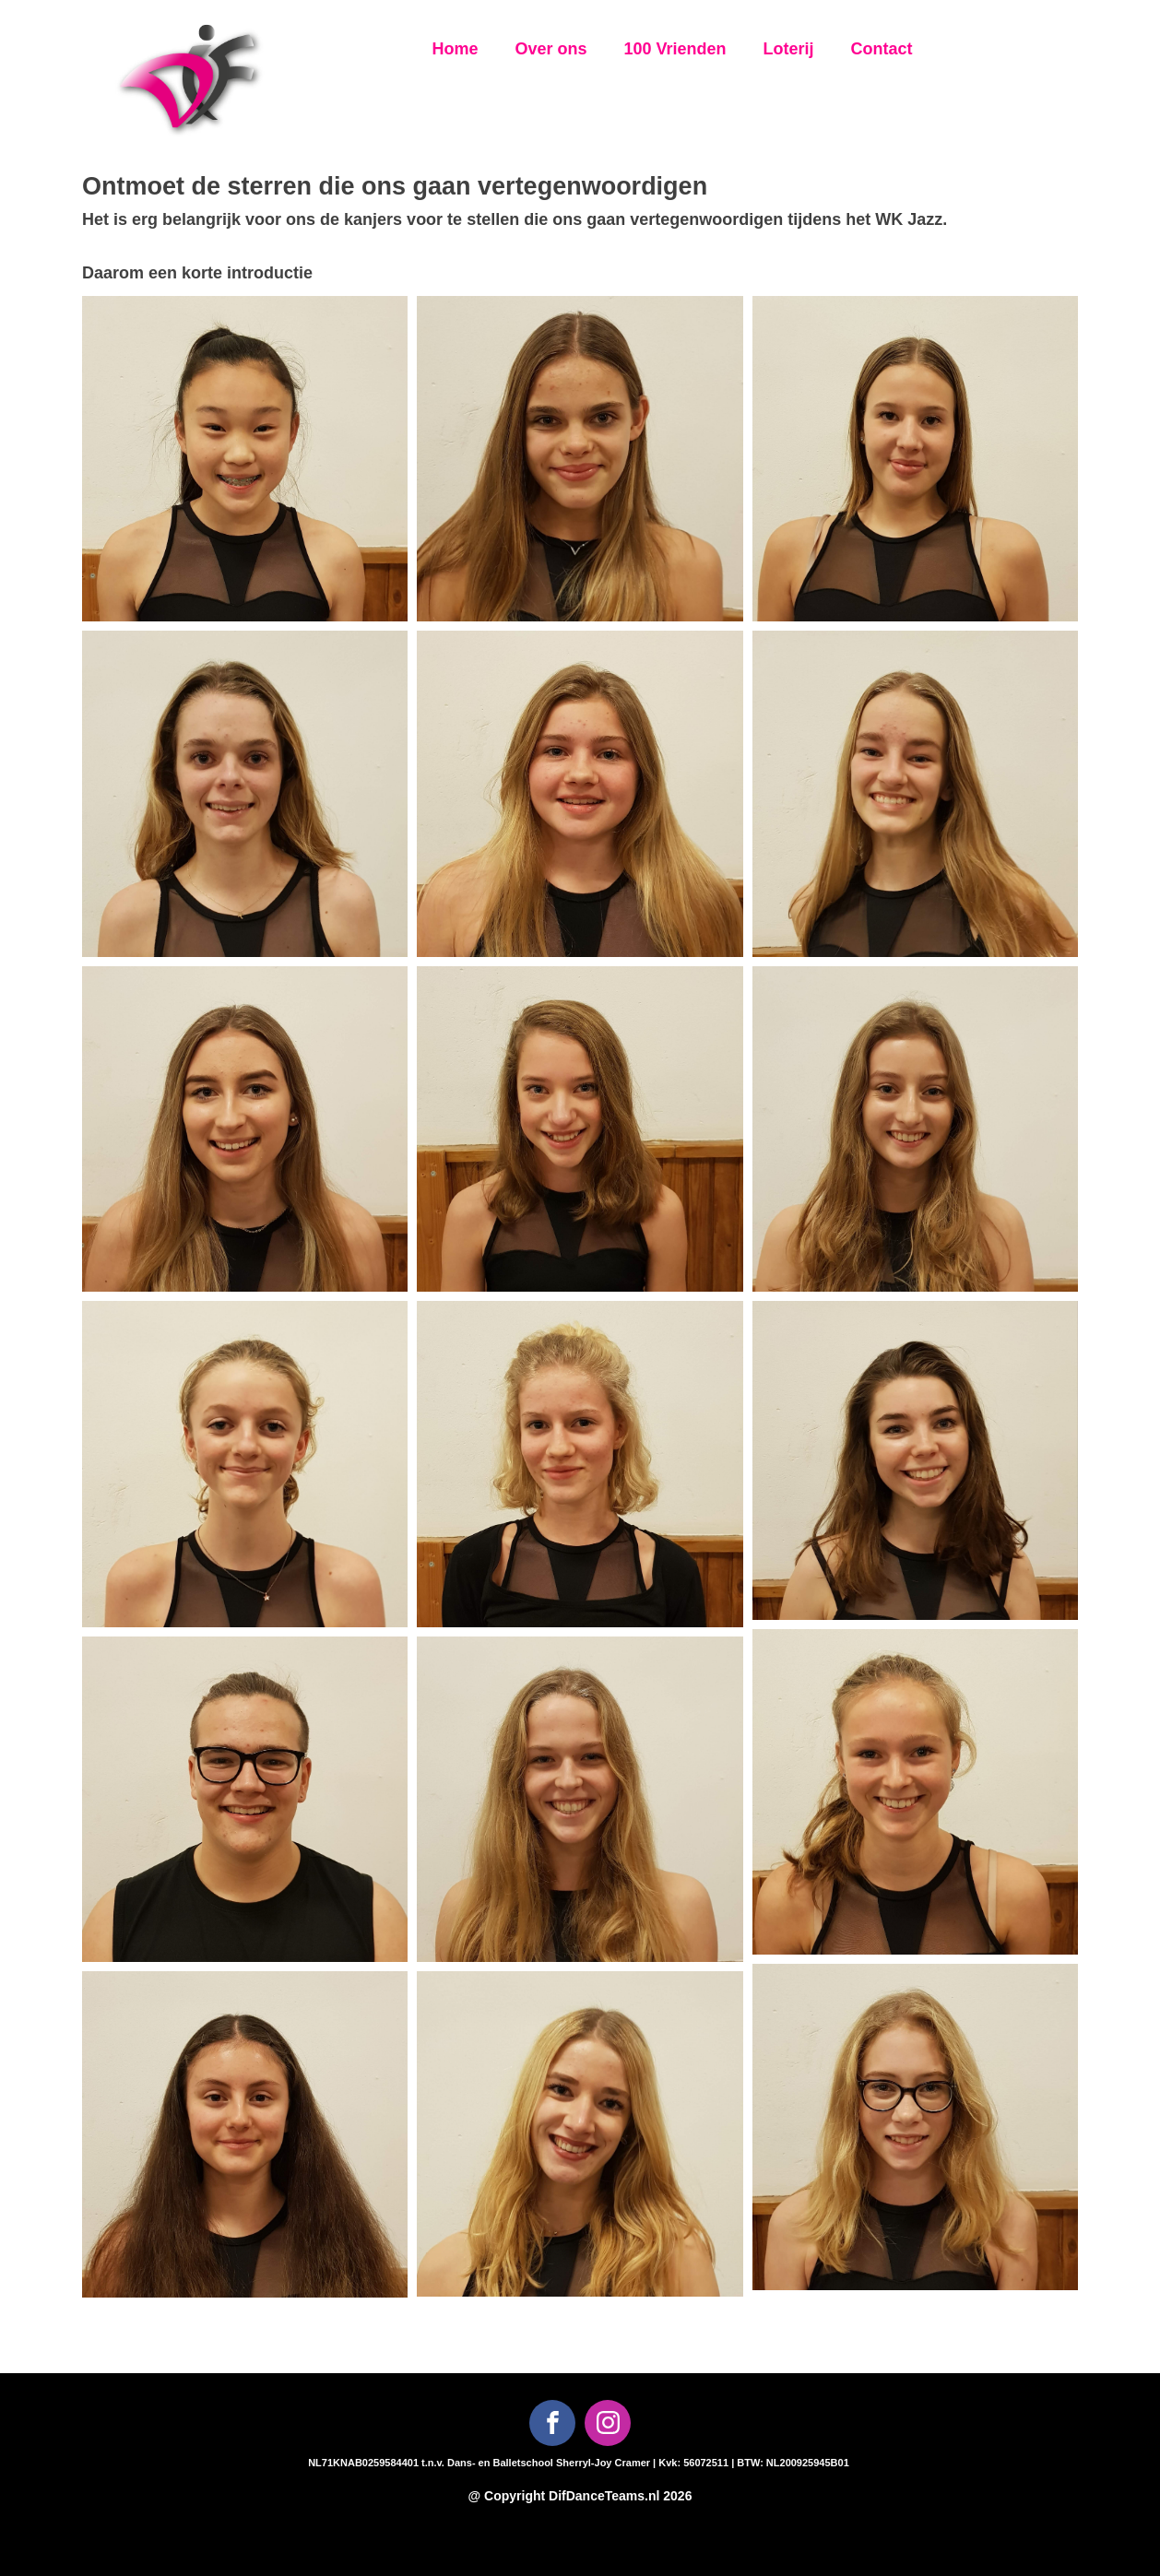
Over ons (550, 49)
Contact (882, 49)
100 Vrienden (674, 49)
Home (455, 49)
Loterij (788, 49)
